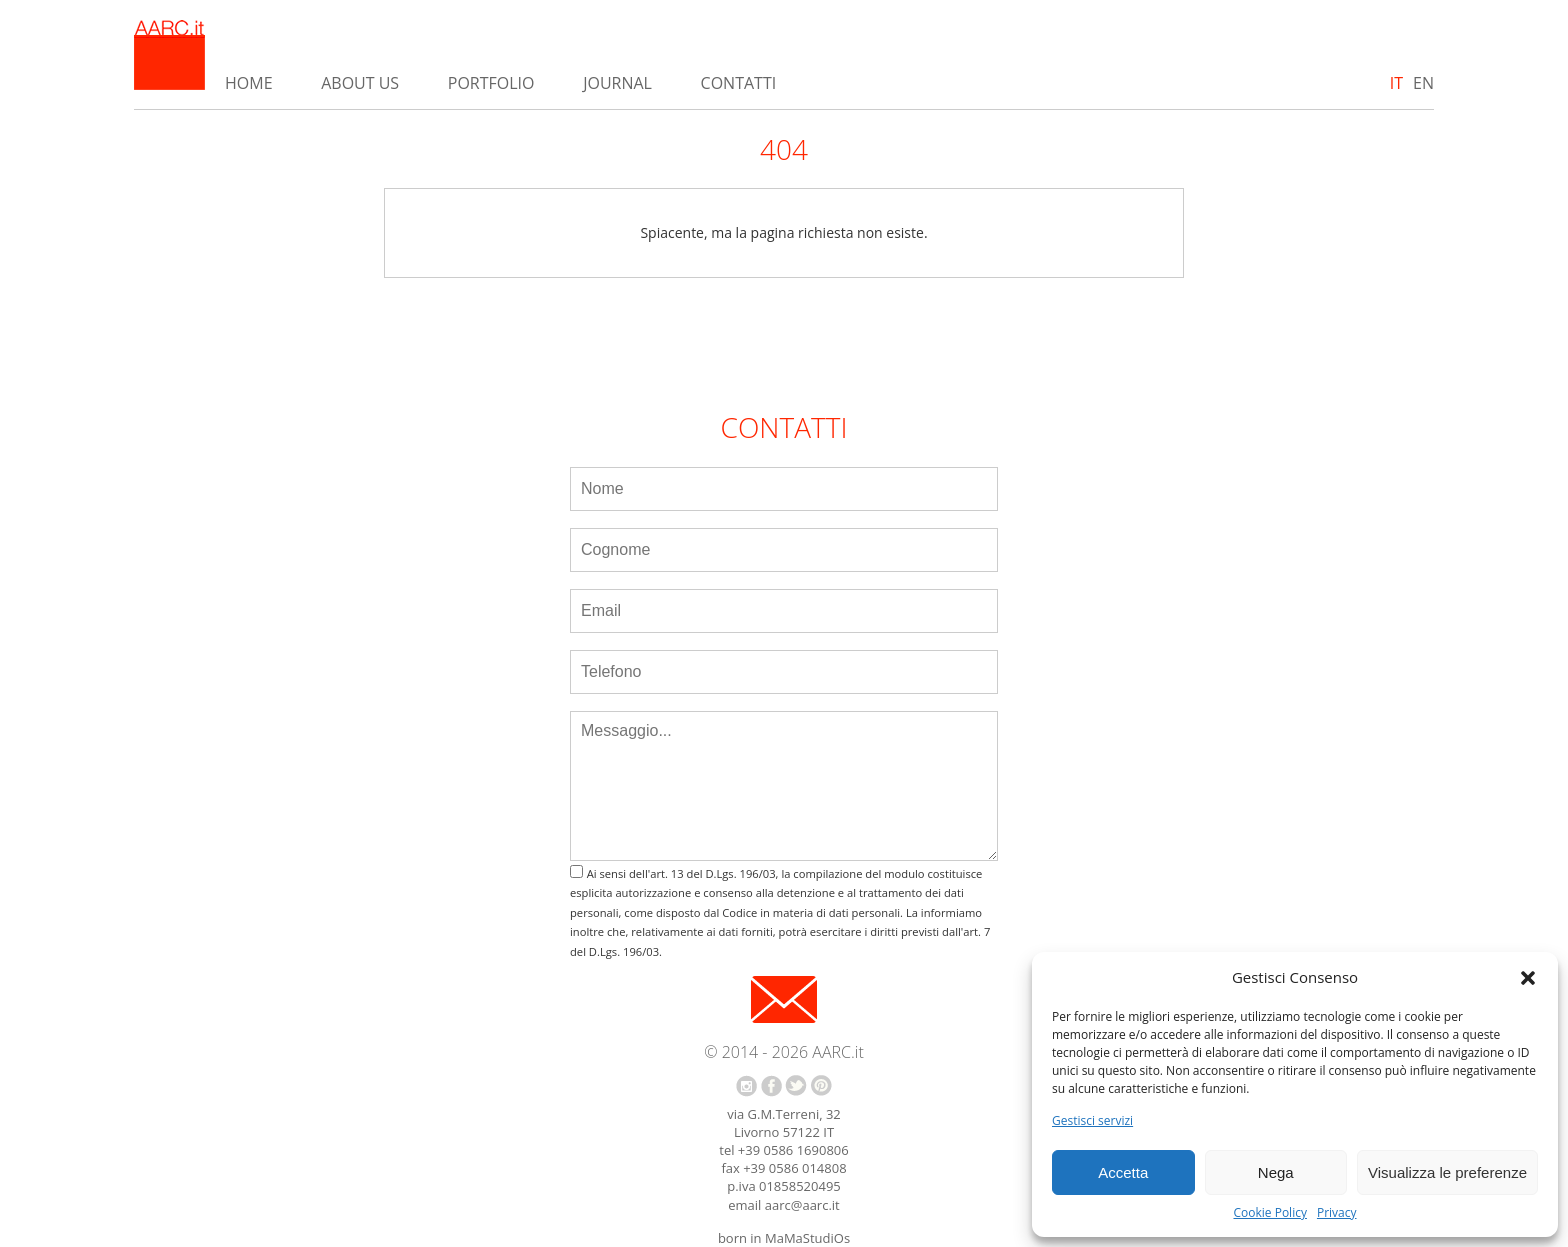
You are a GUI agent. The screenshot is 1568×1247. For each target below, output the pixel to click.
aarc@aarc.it (802, 1205)
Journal (617, 83)
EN (1423, 83)
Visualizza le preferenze (1447, 1172)
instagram (746, 1086)
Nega (1276, 1172)
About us (360, 83)
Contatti (739, 83)
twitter (796, 1085)
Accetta (1123, 1172)
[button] (1528, 978)
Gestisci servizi (1092, 1121)
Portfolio (491, 83)
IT (1396, 83)
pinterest (821, 1085)
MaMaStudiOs (807, 1238)
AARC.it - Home (169, 55)
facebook (771, 1086)
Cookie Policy (1269, 1213)
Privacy (1337, 1213)
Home (249, 83)
